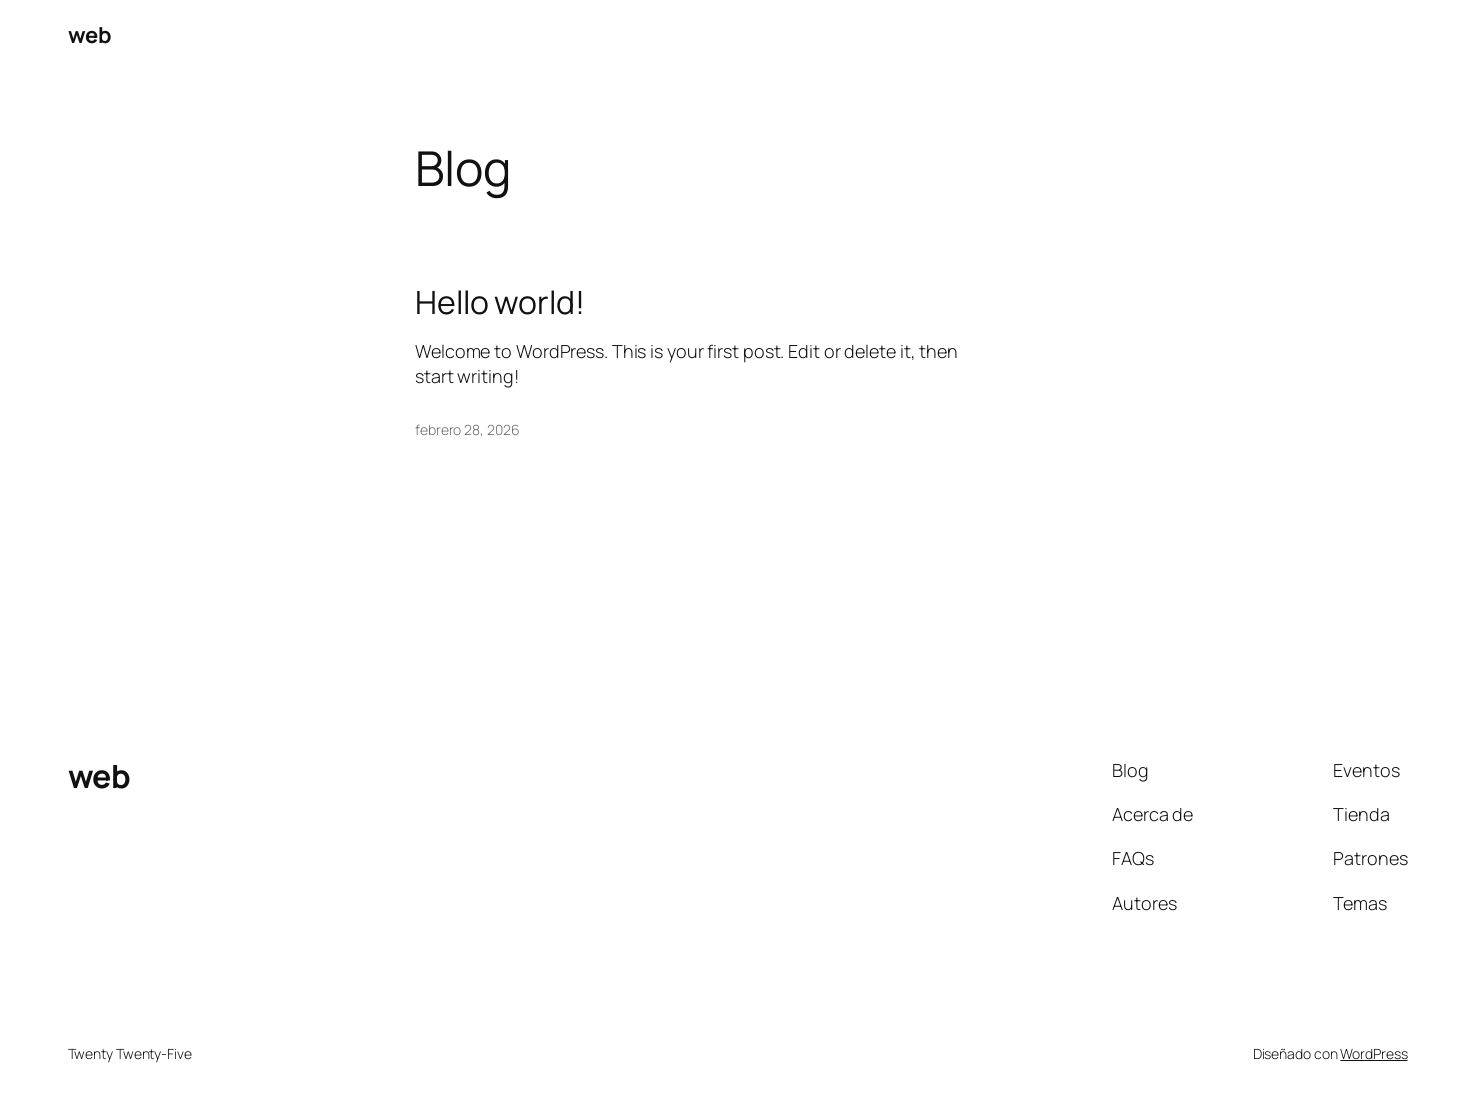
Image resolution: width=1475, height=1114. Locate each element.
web (90, 35)
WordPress (1373, 1053)
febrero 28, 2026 (467, 429)
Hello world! (500, 302)
